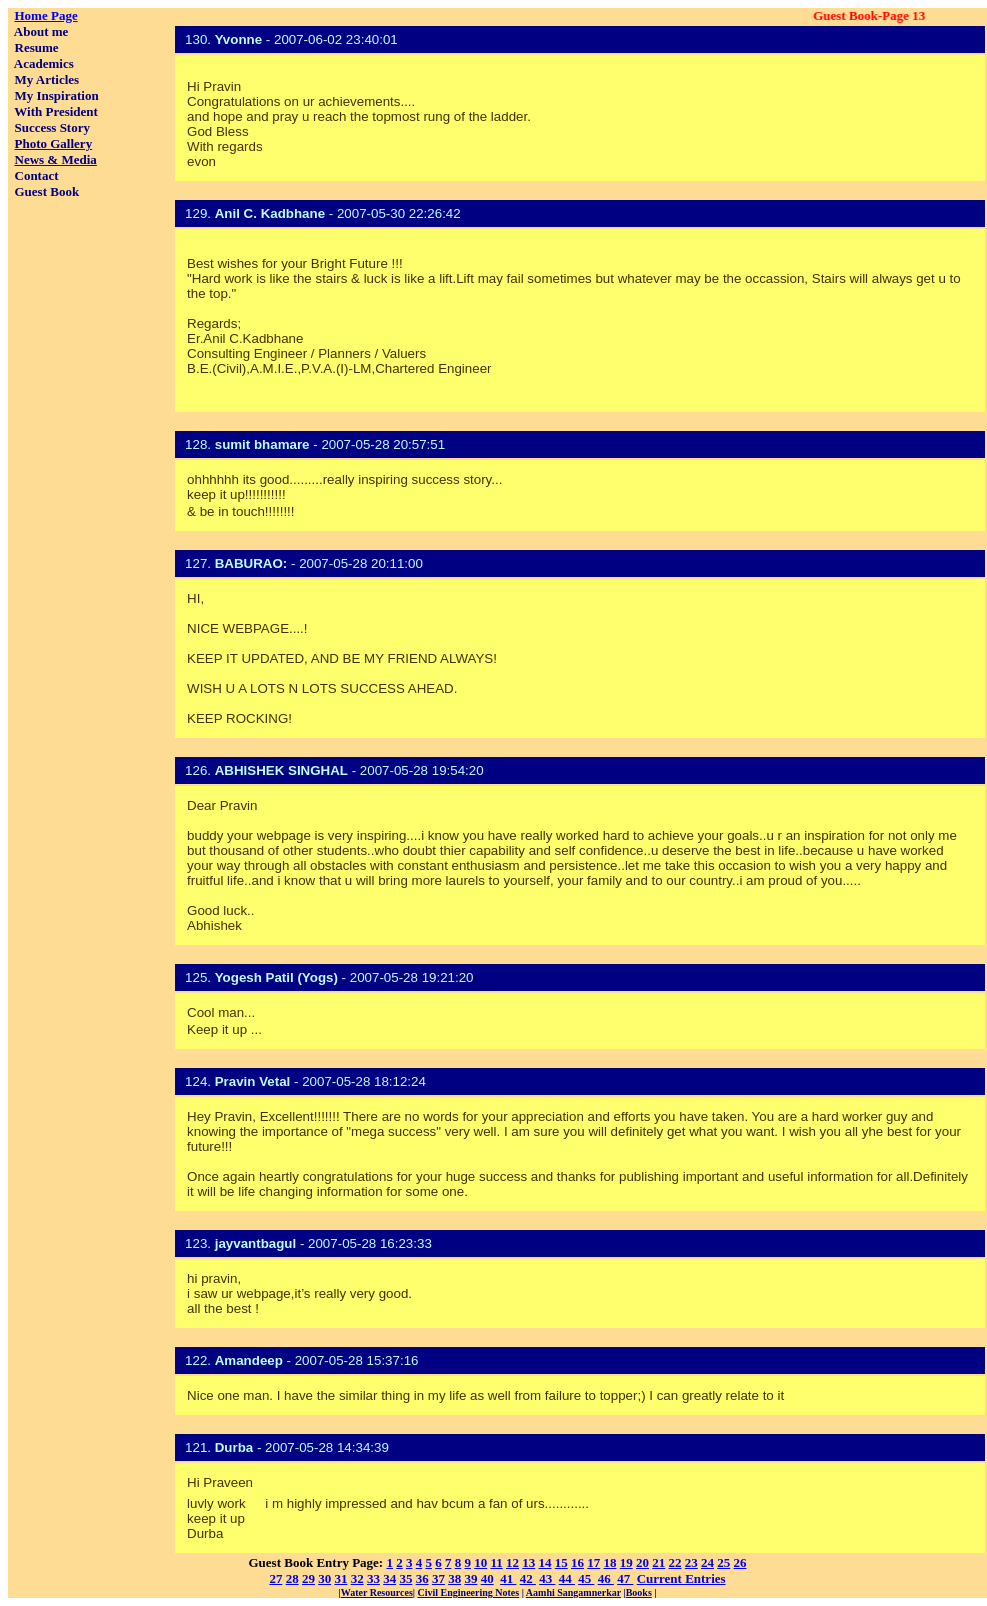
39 (470, 1578)
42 (528, 1578)
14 (545, 1562)
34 (389, 1578)
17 (593, 1562)
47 (625, 1578)
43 (547, 1578)
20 (642, 1562)
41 (508, 1578)
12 (512, 1562)
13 (528, 1562)
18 (610, 1562)
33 (373, 1578)
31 (340, 1578)
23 (691, 1562)
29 (308, 1578)
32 (357, 1578)
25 (723, 1562)
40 (487, 1578)
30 (324, 1578)
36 (422, 1578)
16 (577, 1562)
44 (567, 1578)
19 (626, 1562)
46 (606, 1578)
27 (275, 1578)
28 (292, 1578)
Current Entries (681, 1578)
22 (675, 1562)
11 (496, 1562)
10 (480, 1562)
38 (454, 1578)
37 (438, 1578)
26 (740, 1562)
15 (561, 1562)
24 (707, 1562)
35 (405, 1578)
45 (586, 1578)
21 (658, 1562)
